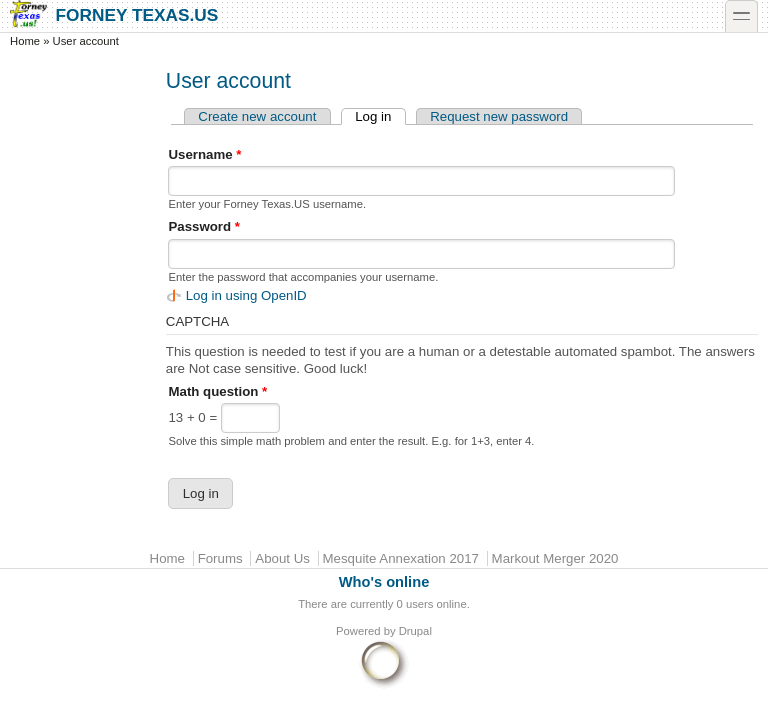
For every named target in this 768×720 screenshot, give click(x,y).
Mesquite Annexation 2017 (401, 558)
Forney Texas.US (114, 15)
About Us (282, 558)
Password (204, 226)
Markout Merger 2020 (555, 558)
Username (204, 154)
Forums (220, 558)
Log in (380, 116)
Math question (217, 391)
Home (25, 41)
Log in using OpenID (246, 295)
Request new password (499, 116)
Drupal (415, 631)
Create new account (257, 116)
